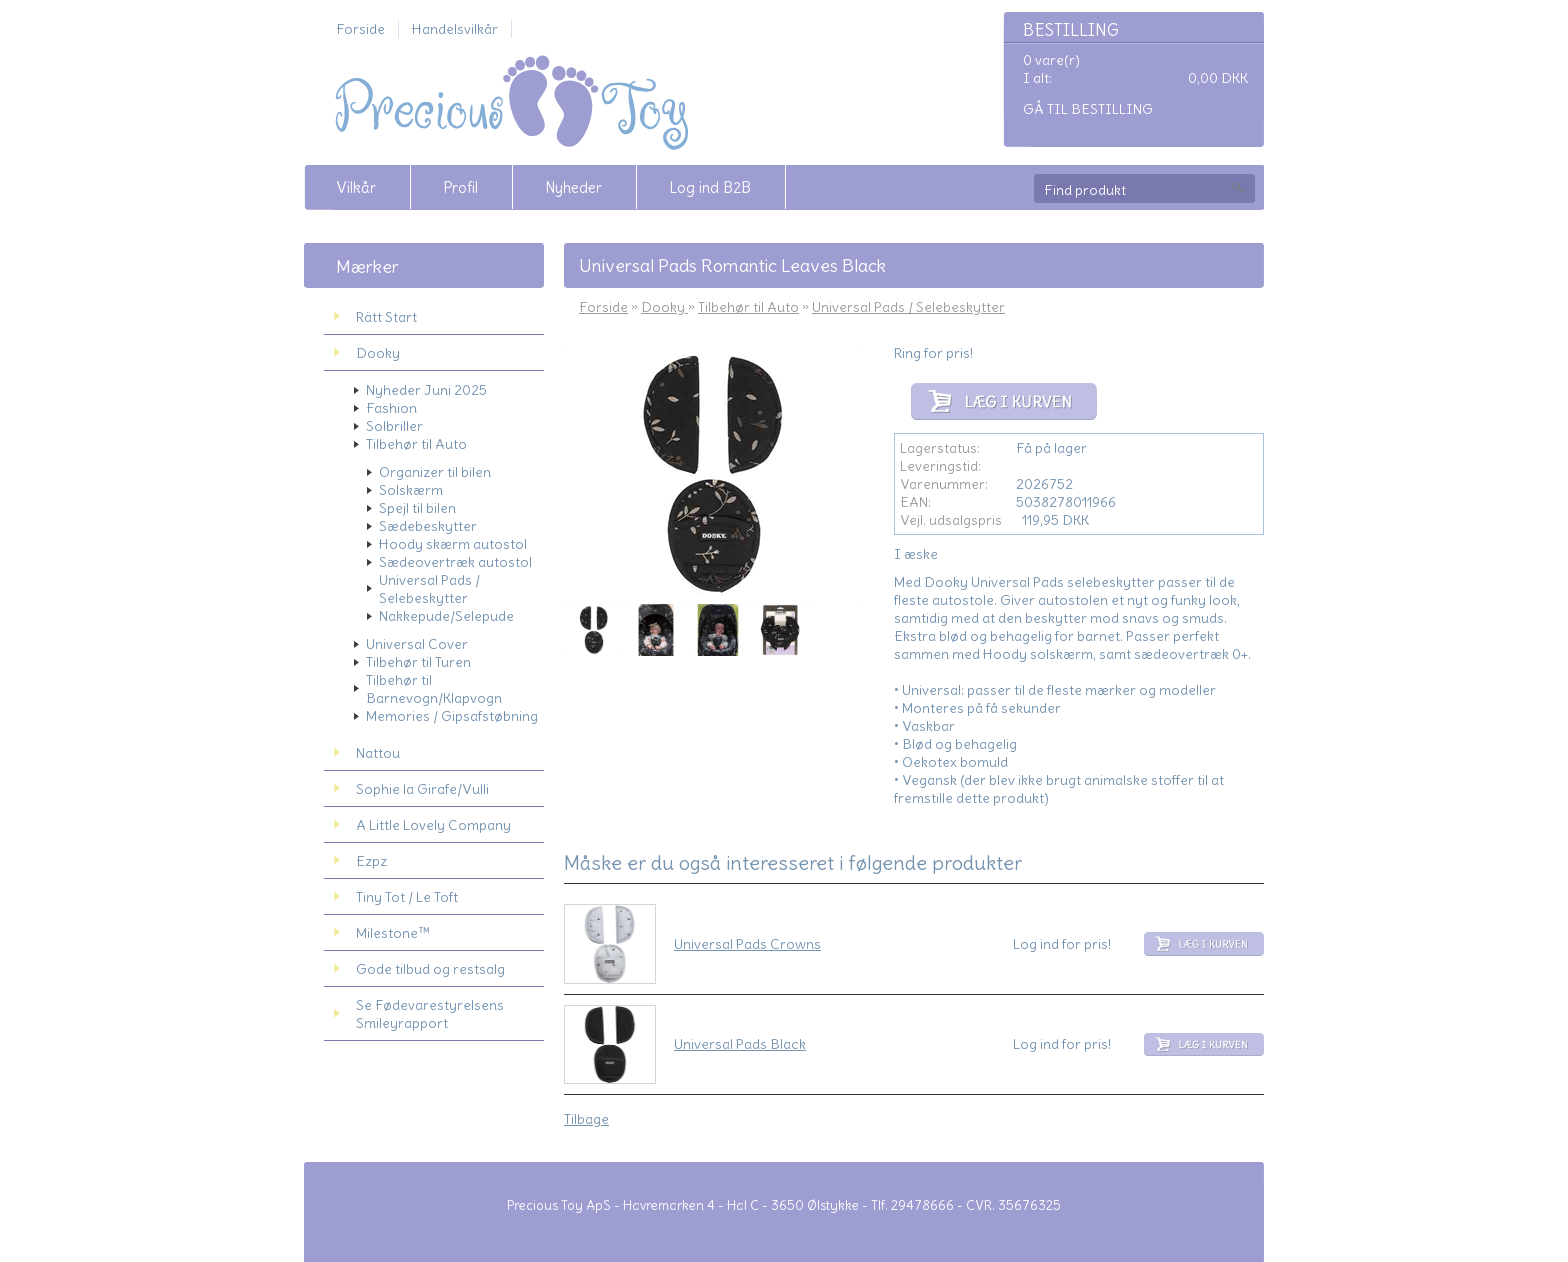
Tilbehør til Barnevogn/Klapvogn (434, 689)
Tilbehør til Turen (418, 662)
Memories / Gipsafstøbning (452, 716)
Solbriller (394, 426)
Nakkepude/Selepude (446, 616)
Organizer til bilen (435, 472)
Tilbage (586, 1119)
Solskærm (411, 490)
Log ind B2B (710, 187)
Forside (360, 29)
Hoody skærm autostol (453, 544)
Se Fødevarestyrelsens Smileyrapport (430, 1014)
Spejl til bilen (417, 508)
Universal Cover (417, 644)
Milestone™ (393, 933)
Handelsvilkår (455, 29)
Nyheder (573, 187)
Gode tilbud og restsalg (430, 969)
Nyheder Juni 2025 (426, 390)
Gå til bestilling (1088, 109)
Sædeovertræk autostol (455, 562)
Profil (460, 187)
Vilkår (356, 187)
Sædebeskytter (428, 526)
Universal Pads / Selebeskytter (429, 589)
